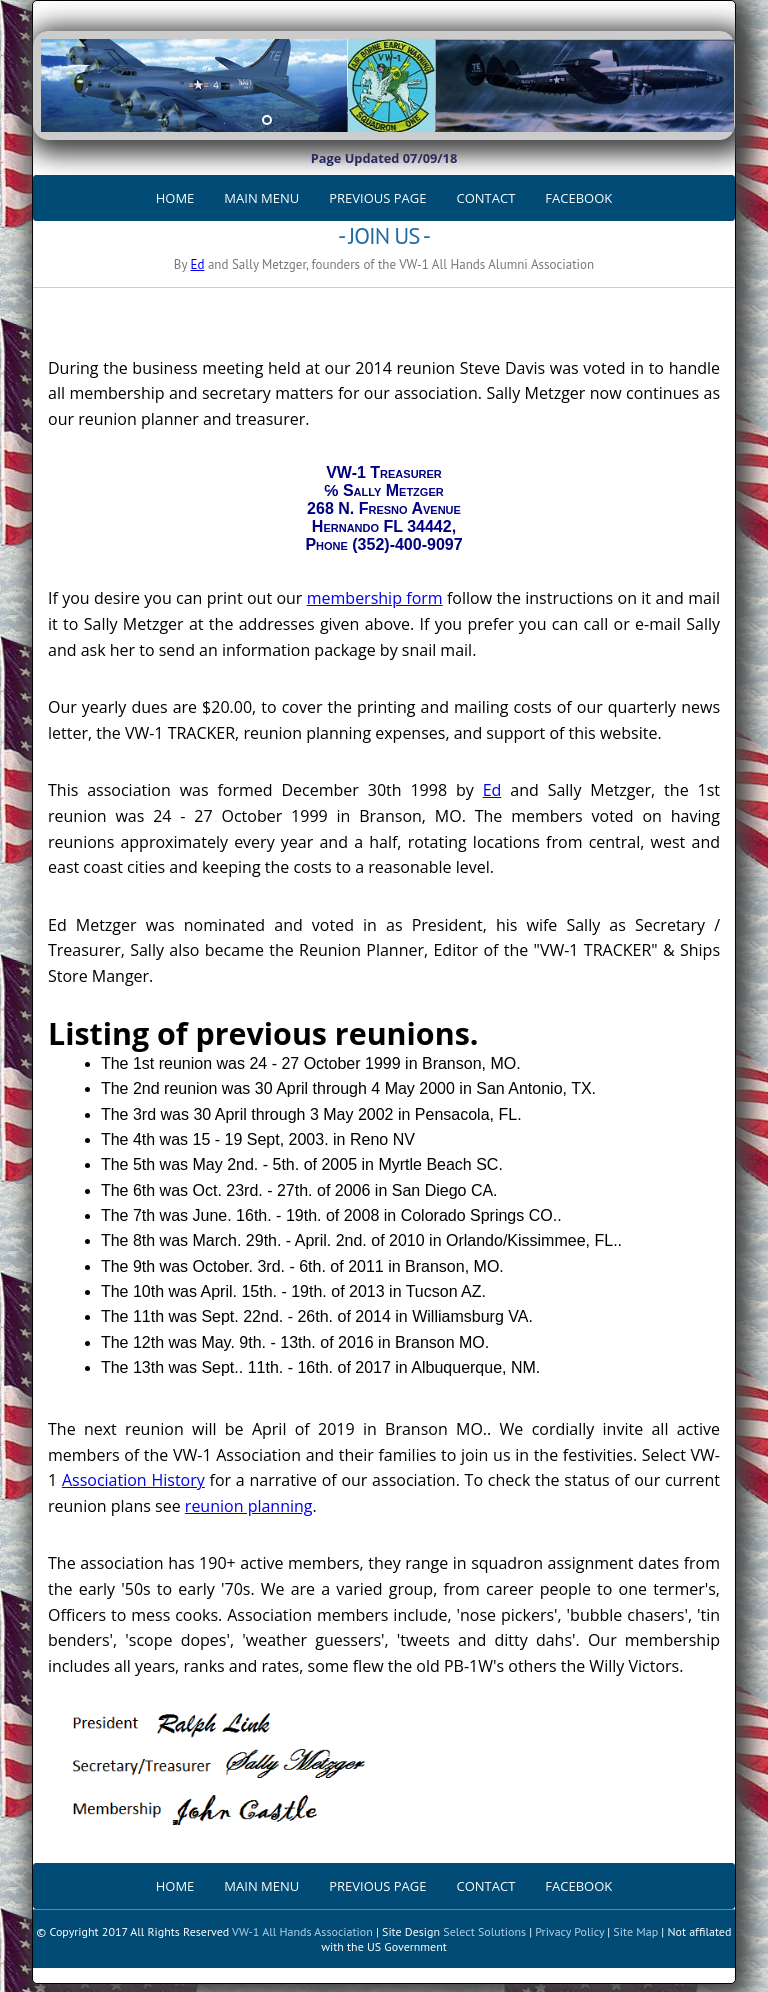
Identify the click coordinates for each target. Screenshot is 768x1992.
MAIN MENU (261, 198)
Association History (133, 1480)
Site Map (635, 1931)
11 (447, 120)
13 (483, 120)
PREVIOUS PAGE (377, 198)
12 (465, 120)
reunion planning (249, 1506)
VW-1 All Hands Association (302, 1931)
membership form (375, 598)
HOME (175, 198)
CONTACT (486, 198)
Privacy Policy (569, 1931)
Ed (197, 264)
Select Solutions (484, 1931)
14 (501, 120)
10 (429, 120)
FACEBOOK (578, 198)
